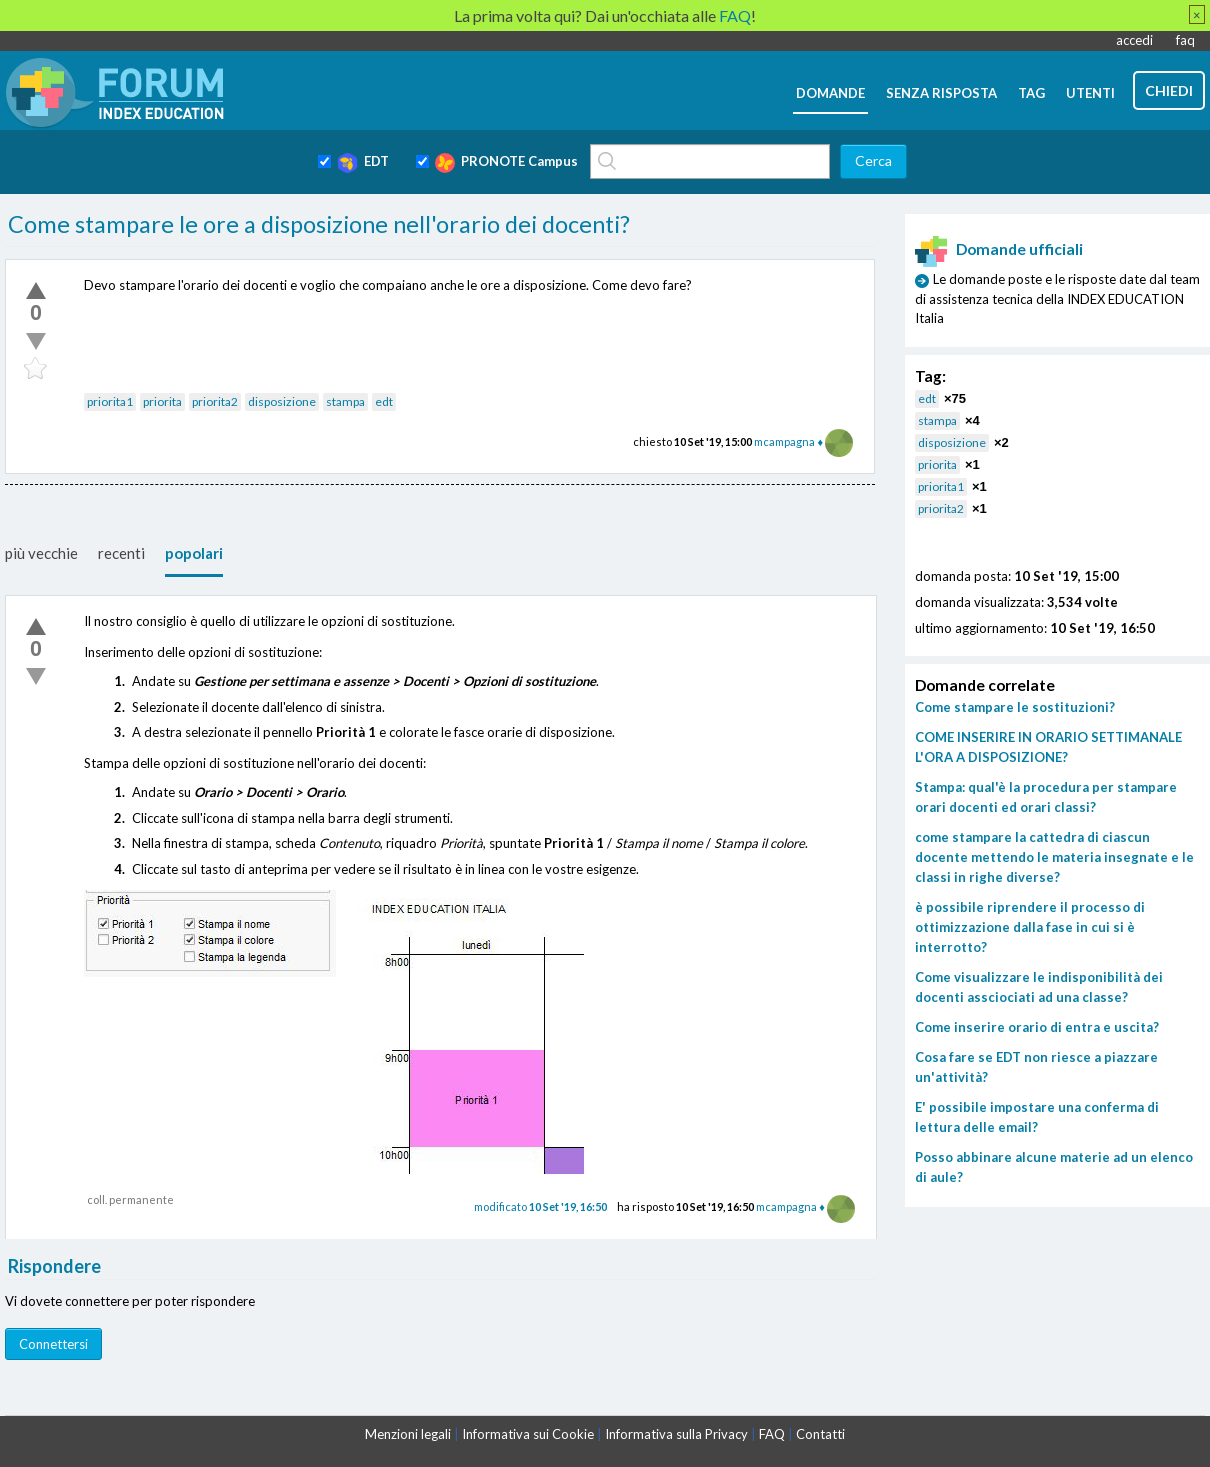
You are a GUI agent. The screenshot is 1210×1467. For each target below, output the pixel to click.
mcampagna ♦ (788, 441)
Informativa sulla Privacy (676, 1434)
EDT (363, 163)
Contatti (820, 1434)
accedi (1134, 40)
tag (1031, 93)
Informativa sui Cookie (528, 1434)
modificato (540, 1206)
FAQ (772, 1434)
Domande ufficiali (999, 249)
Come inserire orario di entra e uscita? (1037, 1027)
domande (830, 93)
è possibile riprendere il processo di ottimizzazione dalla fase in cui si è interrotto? (1030, 927)
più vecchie (41, 553)
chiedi (1169, 90)
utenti (1090, 93)
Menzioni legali (408, 1434)
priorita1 (110, 401)
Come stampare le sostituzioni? (1015, 707)
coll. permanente (130, 1199)
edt (384, 401)
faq (1185, 40)
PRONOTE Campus (506, 163)
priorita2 (215, 401)
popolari (194, 553)
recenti (121, 553)
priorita (162, 401)
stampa (345, 401)
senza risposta (941, 93)
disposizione (282, 401)
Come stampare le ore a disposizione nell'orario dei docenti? (319, 224)
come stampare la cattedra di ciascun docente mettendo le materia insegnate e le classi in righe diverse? (1054, 857)
